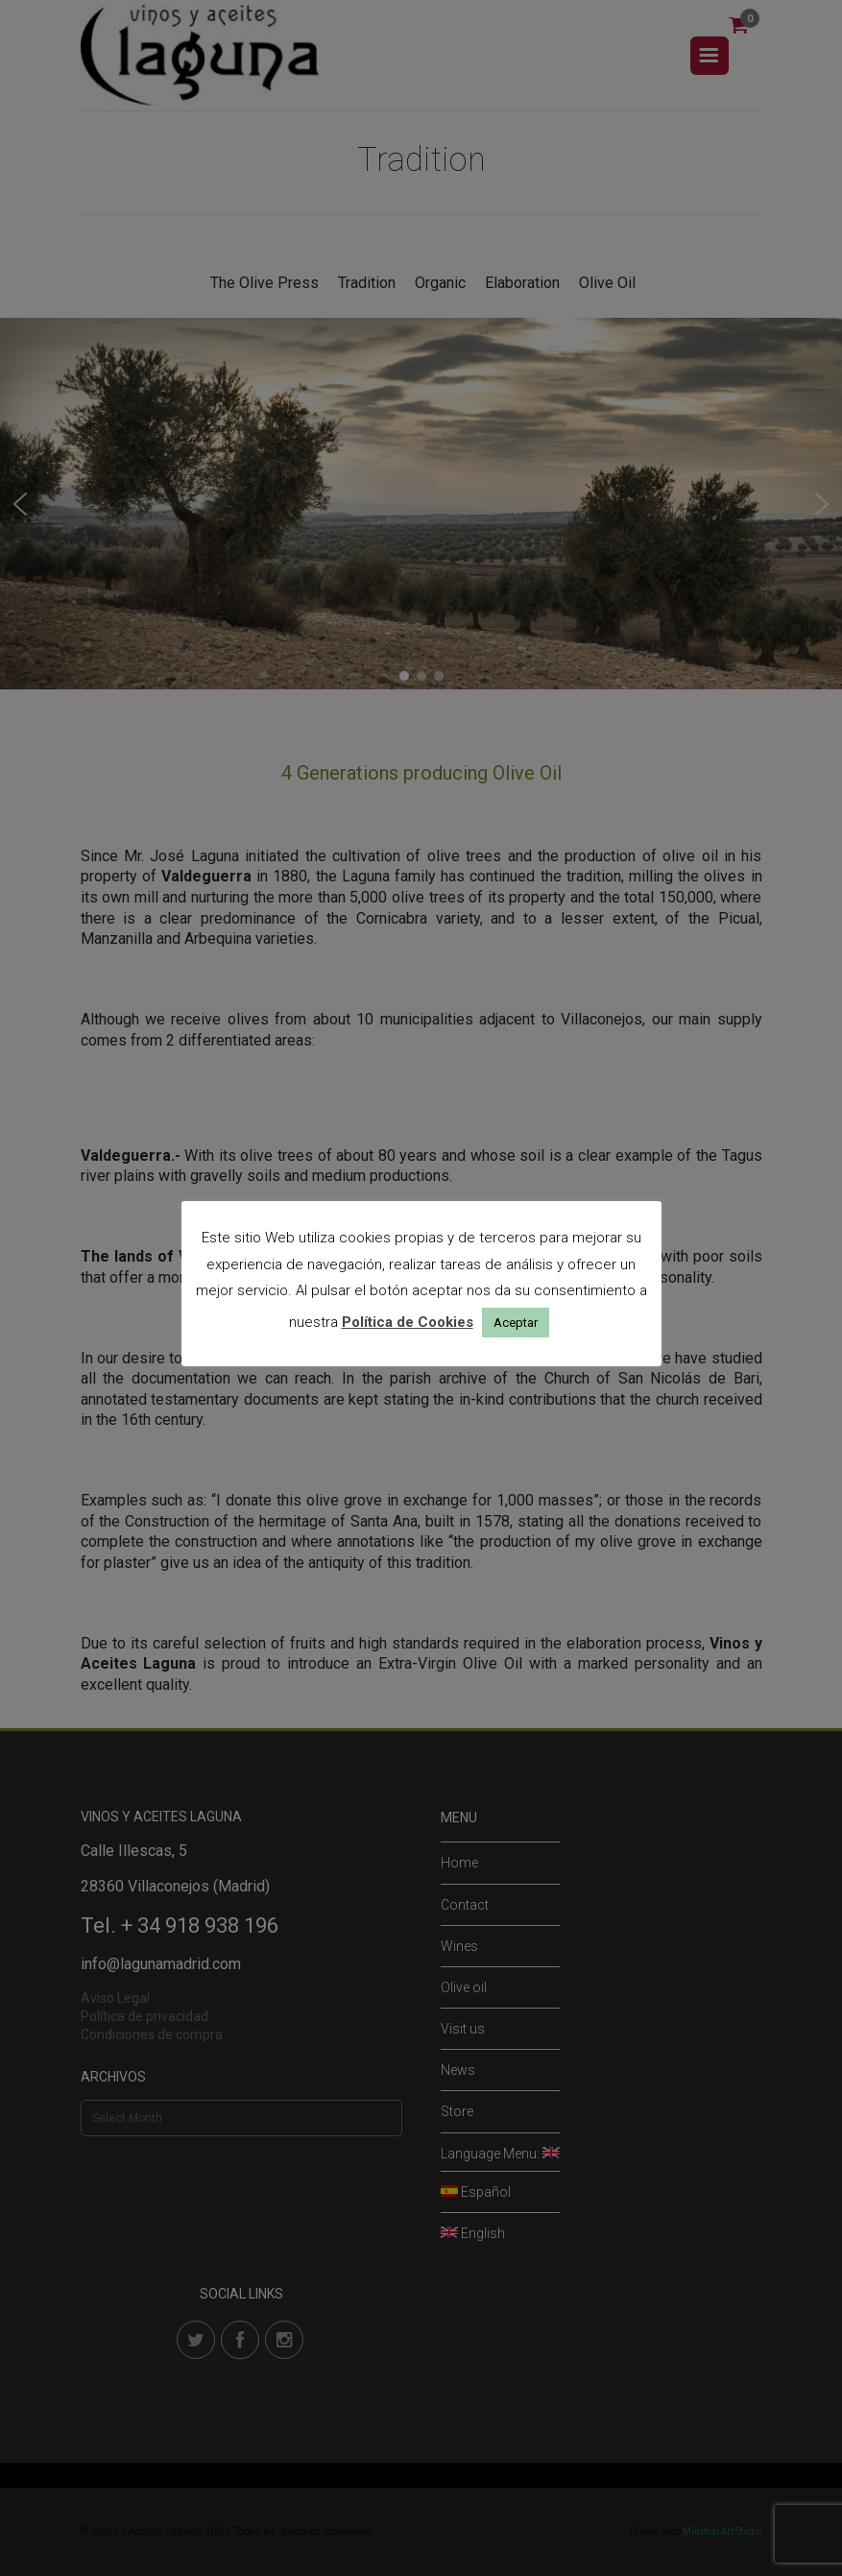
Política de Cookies (407, 1322)
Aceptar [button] (515, 1322)
